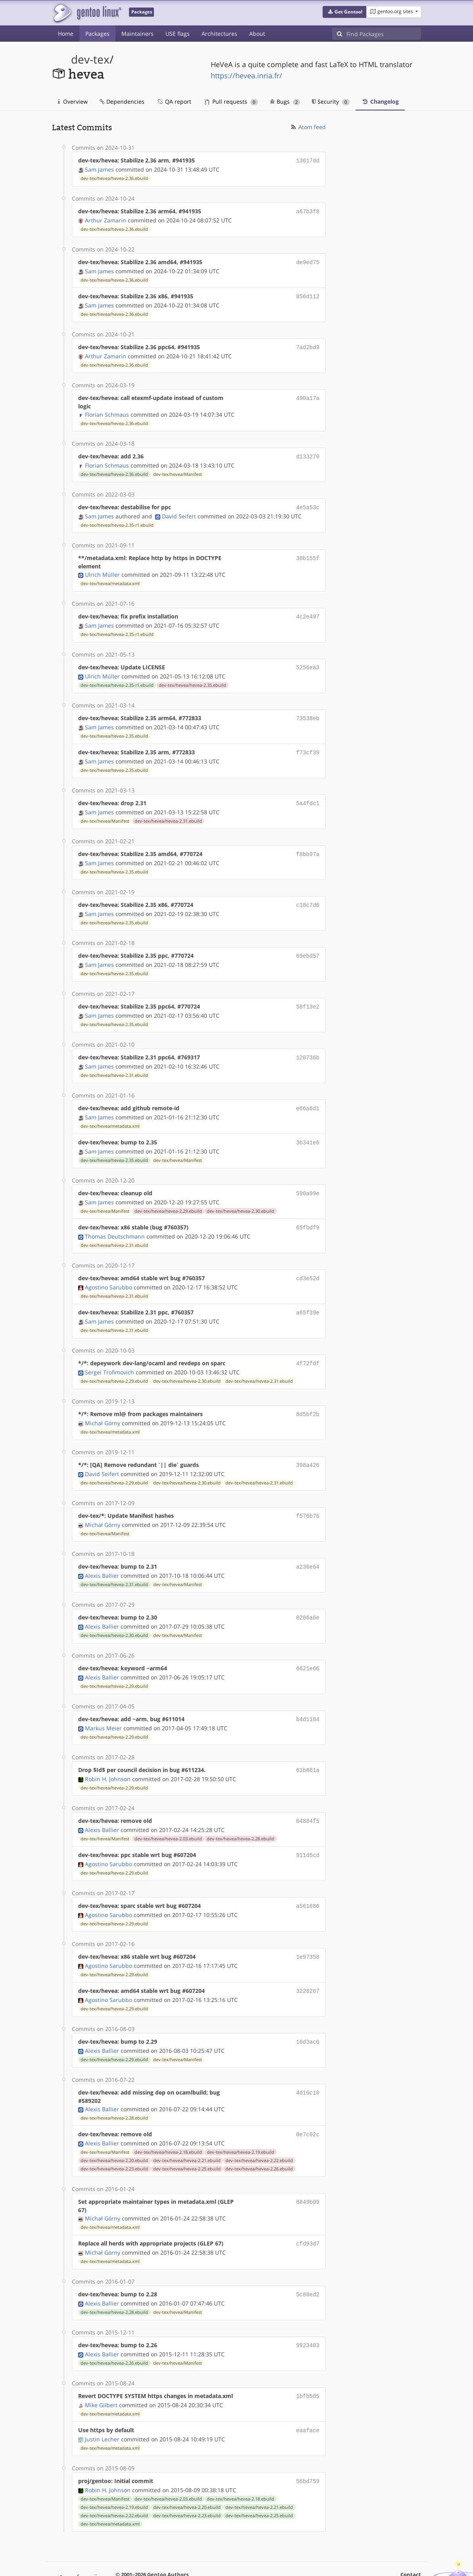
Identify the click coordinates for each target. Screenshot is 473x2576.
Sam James (99, 168)
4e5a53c (307, 502)
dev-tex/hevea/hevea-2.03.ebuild (168, 1812)
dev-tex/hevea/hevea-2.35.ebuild (192, 678)
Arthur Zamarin (105, 218)
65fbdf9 (307, 1211)
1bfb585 (307, 2362)
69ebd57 (307, 944)
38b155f (307, 552)
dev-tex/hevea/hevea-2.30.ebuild (240, 1195)
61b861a (307, 1745)
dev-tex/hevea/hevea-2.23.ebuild (114, 2138)
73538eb (307, 711)
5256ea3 (307, 661)
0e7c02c (307, 2104)
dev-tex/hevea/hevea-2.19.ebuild (240, 2121)
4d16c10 (307, 2062)
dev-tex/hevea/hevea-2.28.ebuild (240, 1812)
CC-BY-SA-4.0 (270, 2554)
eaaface (307, 2396)
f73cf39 (307, 744)
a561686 (307, 1878)
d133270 (307, 452)
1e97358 (307, 1928)
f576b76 (307, 1495)
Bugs (285, 101)
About (257, 33)
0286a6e (307, 1595)
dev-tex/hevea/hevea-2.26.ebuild (259, 2138)
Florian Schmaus (107, 410)
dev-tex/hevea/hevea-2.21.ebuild (187, 2129)
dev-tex (90, 59)
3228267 (307, 1962)
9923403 (307, 2312)
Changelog (380, 101)
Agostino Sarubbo (108, 1270)
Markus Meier (103, 1703)
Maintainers (137, 33)
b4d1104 (307, 1695)
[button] (345, 12)
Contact (410, 2538)
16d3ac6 (307, 2012)
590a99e (307, 1178)
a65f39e (307, 1295)
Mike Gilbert (101, 2371)
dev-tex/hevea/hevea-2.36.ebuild (114, 177)
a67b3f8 (307, 210)
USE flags (177, 33)
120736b (307, 1044)
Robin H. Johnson (108, 1753)
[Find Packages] (383, 34)
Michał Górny (102, 1403)
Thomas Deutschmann (115, 1219)
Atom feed (308, 127)
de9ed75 (307, 260)
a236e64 (307, 1545)
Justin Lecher (102, 2404)
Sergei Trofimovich (109, 1353)
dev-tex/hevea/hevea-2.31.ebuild (168, 811)
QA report (173, 101)
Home (65, 33)
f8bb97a (307, 844)
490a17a (307, 394)
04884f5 (307, 1795)
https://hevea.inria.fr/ (246, 75)
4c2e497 (307, 611)
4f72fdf (307, 1345)
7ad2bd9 (307, 344)
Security (331, 101)
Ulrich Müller (102, 569)
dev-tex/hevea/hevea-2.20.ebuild (114, 2129)
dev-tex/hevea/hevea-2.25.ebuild (187, 2138)
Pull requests (231, 101)
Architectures (219, 33)
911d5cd (307, 1828)
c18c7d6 (307, 894)
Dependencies (122, 101)
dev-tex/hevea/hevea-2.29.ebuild (168, 1195)
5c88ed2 (307, 2262)
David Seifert (179, 510)
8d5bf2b (307, 1395)
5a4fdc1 (307, 794)
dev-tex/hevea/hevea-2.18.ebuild (168, 2121)
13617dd (307, 160)
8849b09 (307, 2170)
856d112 (307, 294)
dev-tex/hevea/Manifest (177, 469)
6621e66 (307, 1645)
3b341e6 (307, 1128)
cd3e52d (307, 1261)
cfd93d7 (307, 2212)
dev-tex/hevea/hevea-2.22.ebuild (259, 2129)
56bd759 (307, 2446)
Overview (73, 101)
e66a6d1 (307, 1094)
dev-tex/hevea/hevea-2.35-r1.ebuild (117, 519)
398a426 (307, 1445)
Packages (97, 33)
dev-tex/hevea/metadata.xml (110, 578)
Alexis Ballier (102, 1553)
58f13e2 (307, 994)
